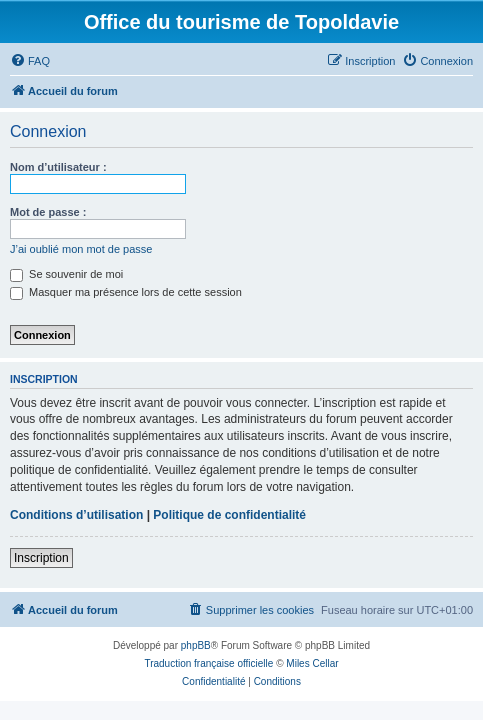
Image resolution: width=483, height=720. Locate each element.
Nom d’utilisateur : (58, 167)
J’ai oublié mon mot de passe (81, 249)
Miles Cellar (312, 663)
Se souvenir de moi (66, 274)
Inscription (41, 558)
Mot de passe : (48, 212)
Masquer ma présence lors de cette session (126, 292)
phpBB (196, 645)
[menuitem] (30, 61)
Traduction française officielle (208, 663)
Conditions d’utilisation (76, 515)
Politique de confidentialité (229, 515)
